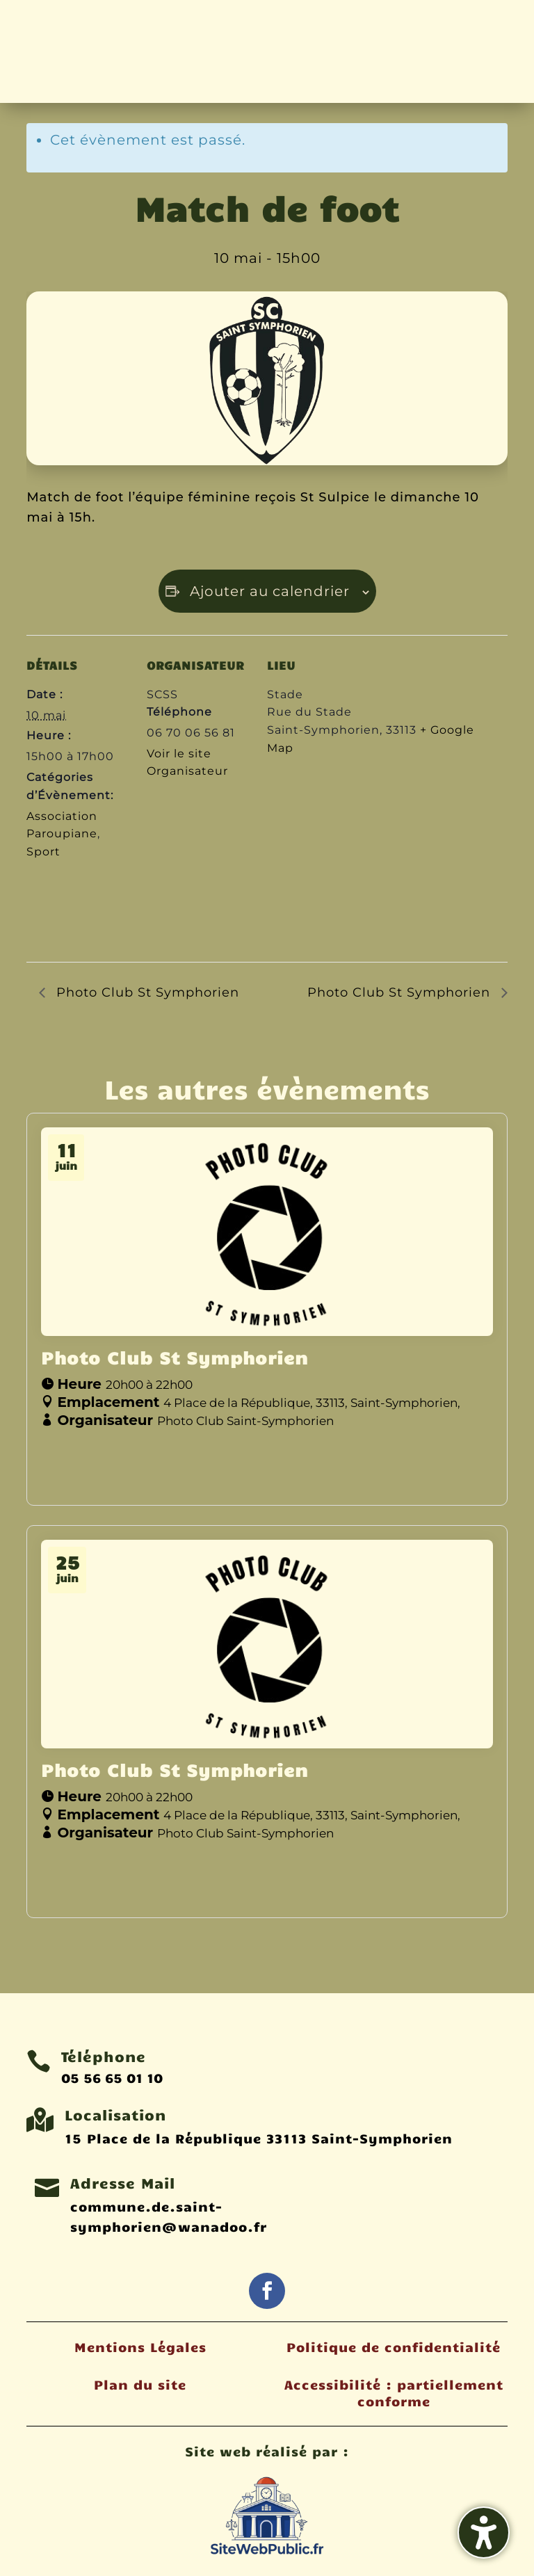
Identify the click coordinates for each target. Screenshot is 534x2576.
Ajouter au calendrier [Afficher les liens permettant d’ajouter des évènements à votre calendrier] (270, 591)
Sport (43, 851)
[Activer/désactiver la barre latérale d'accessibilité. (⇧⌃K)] (484, 2532)
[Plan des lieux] (340, 864)
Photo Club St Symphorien (145, 992)
